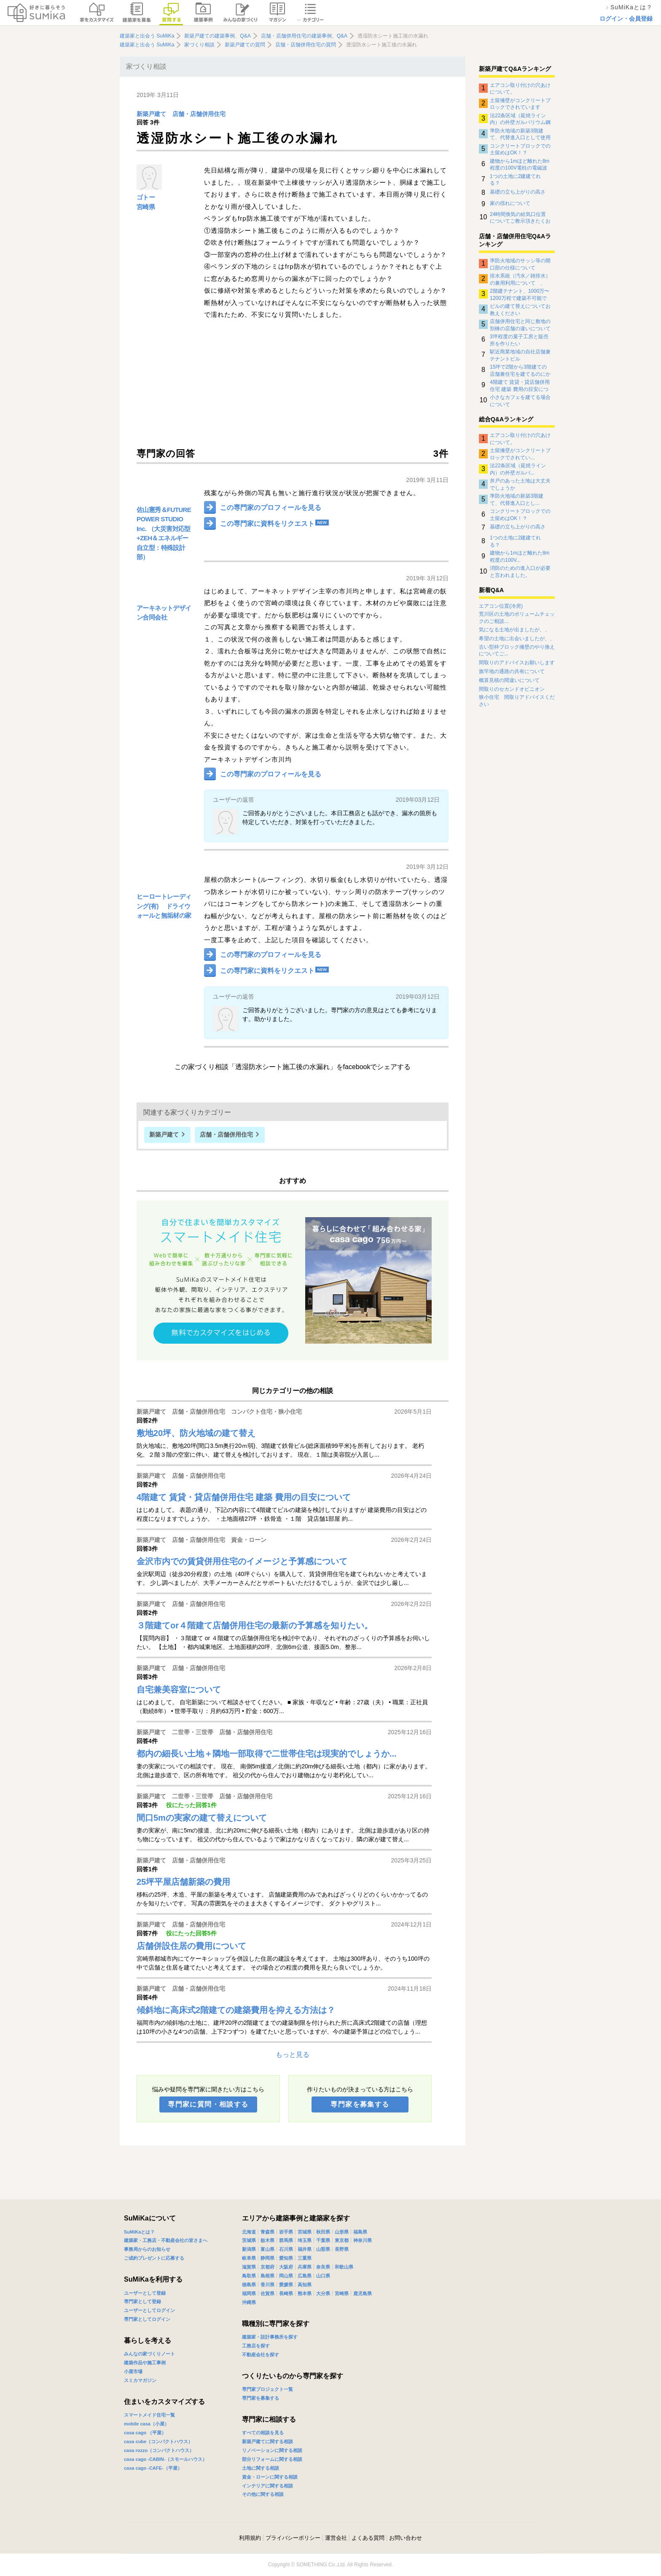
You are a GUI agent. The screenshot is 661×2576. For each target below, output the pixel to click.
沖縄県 (249, 2302)
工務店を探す (256, 2345)
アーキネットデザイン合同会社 (164, 612)
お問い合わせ (405, 2538)
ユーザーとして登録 (145, 2293)
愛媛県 (286, 2284)
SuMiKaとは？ (139, 2231)
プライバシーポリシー (293, 2538)
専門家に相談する (269, 2419)
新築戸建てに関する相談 (267, 2441)
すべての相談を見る (263, 2432)
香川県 (267, 2284)
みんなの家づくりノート (149, 2353)
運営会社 (336, 2538)
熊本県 (305, 2293)
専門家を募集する (359, 2104)
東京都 (342, 2240)
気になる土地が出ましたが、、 (514, 630)
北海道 (249, 2231)
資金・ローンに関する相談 (270, 2476)
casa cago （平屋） (145, 2432)
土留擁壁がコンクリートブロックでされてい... (520, 453)
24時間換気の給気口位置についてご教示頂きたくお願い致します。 (520, 217)
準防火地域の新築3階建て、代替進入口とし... (516, 499)
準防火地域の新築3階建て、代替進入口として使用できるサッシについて (520, 134)
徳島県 (249, 2284)
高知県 (305, 2284)
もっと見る (292, 2054)
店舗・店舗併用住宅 (199, 114)
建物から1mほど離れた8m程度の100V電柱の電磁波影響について (519, 164)
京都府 (267, 2266)
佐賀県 (267, 2293)
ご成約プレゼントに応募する (154, 2258)
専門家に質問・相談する (208, 2104)
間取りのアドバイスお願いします (517, 663)
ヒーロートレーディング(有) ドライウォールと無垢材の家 (164, 906)
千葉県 (323, 2240)
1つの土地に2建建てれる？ (515, 179)
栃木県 (267, 2240)
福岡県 (249, 2293)
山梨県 (323, 2249)
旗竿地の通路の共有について (512, 671)
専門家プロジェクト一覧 (267, 2389)
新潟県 (249, 2249)
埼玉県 (305, 2240)
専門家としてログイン (147, 2319)
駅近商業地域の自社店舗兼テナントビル (520, 355)
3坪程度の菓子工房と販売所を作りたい (519, 340)
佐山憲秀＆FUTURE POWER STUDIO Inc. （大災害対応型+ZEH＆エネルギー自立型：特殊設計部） (164, 533)
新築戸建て (151, 114)
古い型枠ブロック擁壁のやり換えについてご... (517, 650)
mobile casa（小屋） (146, 2423)
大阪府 (286, 2266)
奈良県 (323, 2266)
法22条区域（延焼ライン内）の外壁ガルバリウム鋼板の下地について (520, 119)
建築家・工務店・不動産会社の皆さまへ (165, 2240)
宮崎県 (146, 206)
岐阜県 (249, 2258)
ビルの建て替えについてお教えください (520, 309)
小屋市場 (133, 2371)
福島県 (360, 2231)
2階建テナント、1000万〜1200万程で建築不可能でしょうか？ (519, 294)
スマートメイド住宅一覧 (149, 2414)
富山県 (267, 2249)
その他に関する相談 (263, 2494)
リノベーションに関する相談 (272, 2450)
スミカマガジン (140, 2380)
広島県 (305, 2275)
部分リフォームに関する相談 (272, 2459)
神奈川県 (362, 2240)
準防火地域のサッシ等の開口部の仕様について (520, 264)
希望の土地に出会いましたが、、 (517, 638)
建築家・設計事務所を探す (270, 2336)
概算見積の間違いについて (509, 680)
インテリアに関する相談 (267, 2485)
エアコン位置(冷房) (501, 606)
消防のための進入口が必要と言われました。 (520, 571)
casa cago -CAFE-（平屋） (153, 2468)
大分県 (323, 2293)
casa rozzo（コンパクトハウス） (159, 2450)
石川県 (286, 2249)
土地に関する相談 (260, 2468)
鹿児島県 (362, 2293)
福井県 (305, 2249)
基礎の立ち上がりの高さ (517, 192)
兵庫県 (305, 2266)
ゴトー (146, 197)
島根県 (267, 2275)
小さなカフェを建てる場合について (520, 400)
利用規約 (250, 2538)
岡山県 (286, 2275)
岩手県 (286, 2231)
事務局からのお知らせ (147, 2249)
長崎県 (286, 2293)
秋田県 (323, 2231)
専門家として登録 (142, 2301)
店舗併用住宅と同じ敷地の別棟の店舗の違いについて (520, 324)
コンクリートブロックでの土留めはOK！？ (520, 149)
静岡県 (267, 2258)
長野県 (342, 2249)
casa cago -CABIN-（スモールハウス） (165, 2459)
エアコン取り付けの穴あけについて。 (520, 88)
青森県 (267, 2231)
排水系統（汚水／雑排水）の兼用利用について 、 (520, 279)
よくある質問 (368, 2538)
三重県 (305, 2258)
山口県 (323, 2275)
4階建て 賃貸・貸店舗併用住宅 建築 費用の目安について (520, 385)
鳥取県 (249, 2275)
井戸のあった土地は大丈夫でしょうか (520, 484)
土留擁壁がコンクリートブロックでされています (520, 103)
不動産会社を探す (260, 2354)
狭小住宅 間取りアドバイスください (517, 700)
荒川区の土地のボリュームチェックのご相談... (517, 617)
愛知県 (286, 2258)
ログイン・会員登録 (626, 18)
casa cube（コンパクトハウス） (158, 2441)
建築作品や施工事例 (145, 2362)
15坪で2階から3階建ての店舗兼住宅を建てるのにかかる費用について (520, 370)
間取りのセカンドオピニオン (512, 689)
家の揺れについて (510, 203)
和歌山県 (344, 2266)
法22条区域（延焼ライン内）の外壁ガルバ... (518, 469)
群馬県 (286, 2240)
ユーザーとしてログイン (149, 2310)
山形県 (342, 2231)
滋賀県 (249, 2266)
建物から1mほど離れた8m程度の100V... (519, 556)
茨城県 (249, 2240)
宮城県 (305, 2231)
